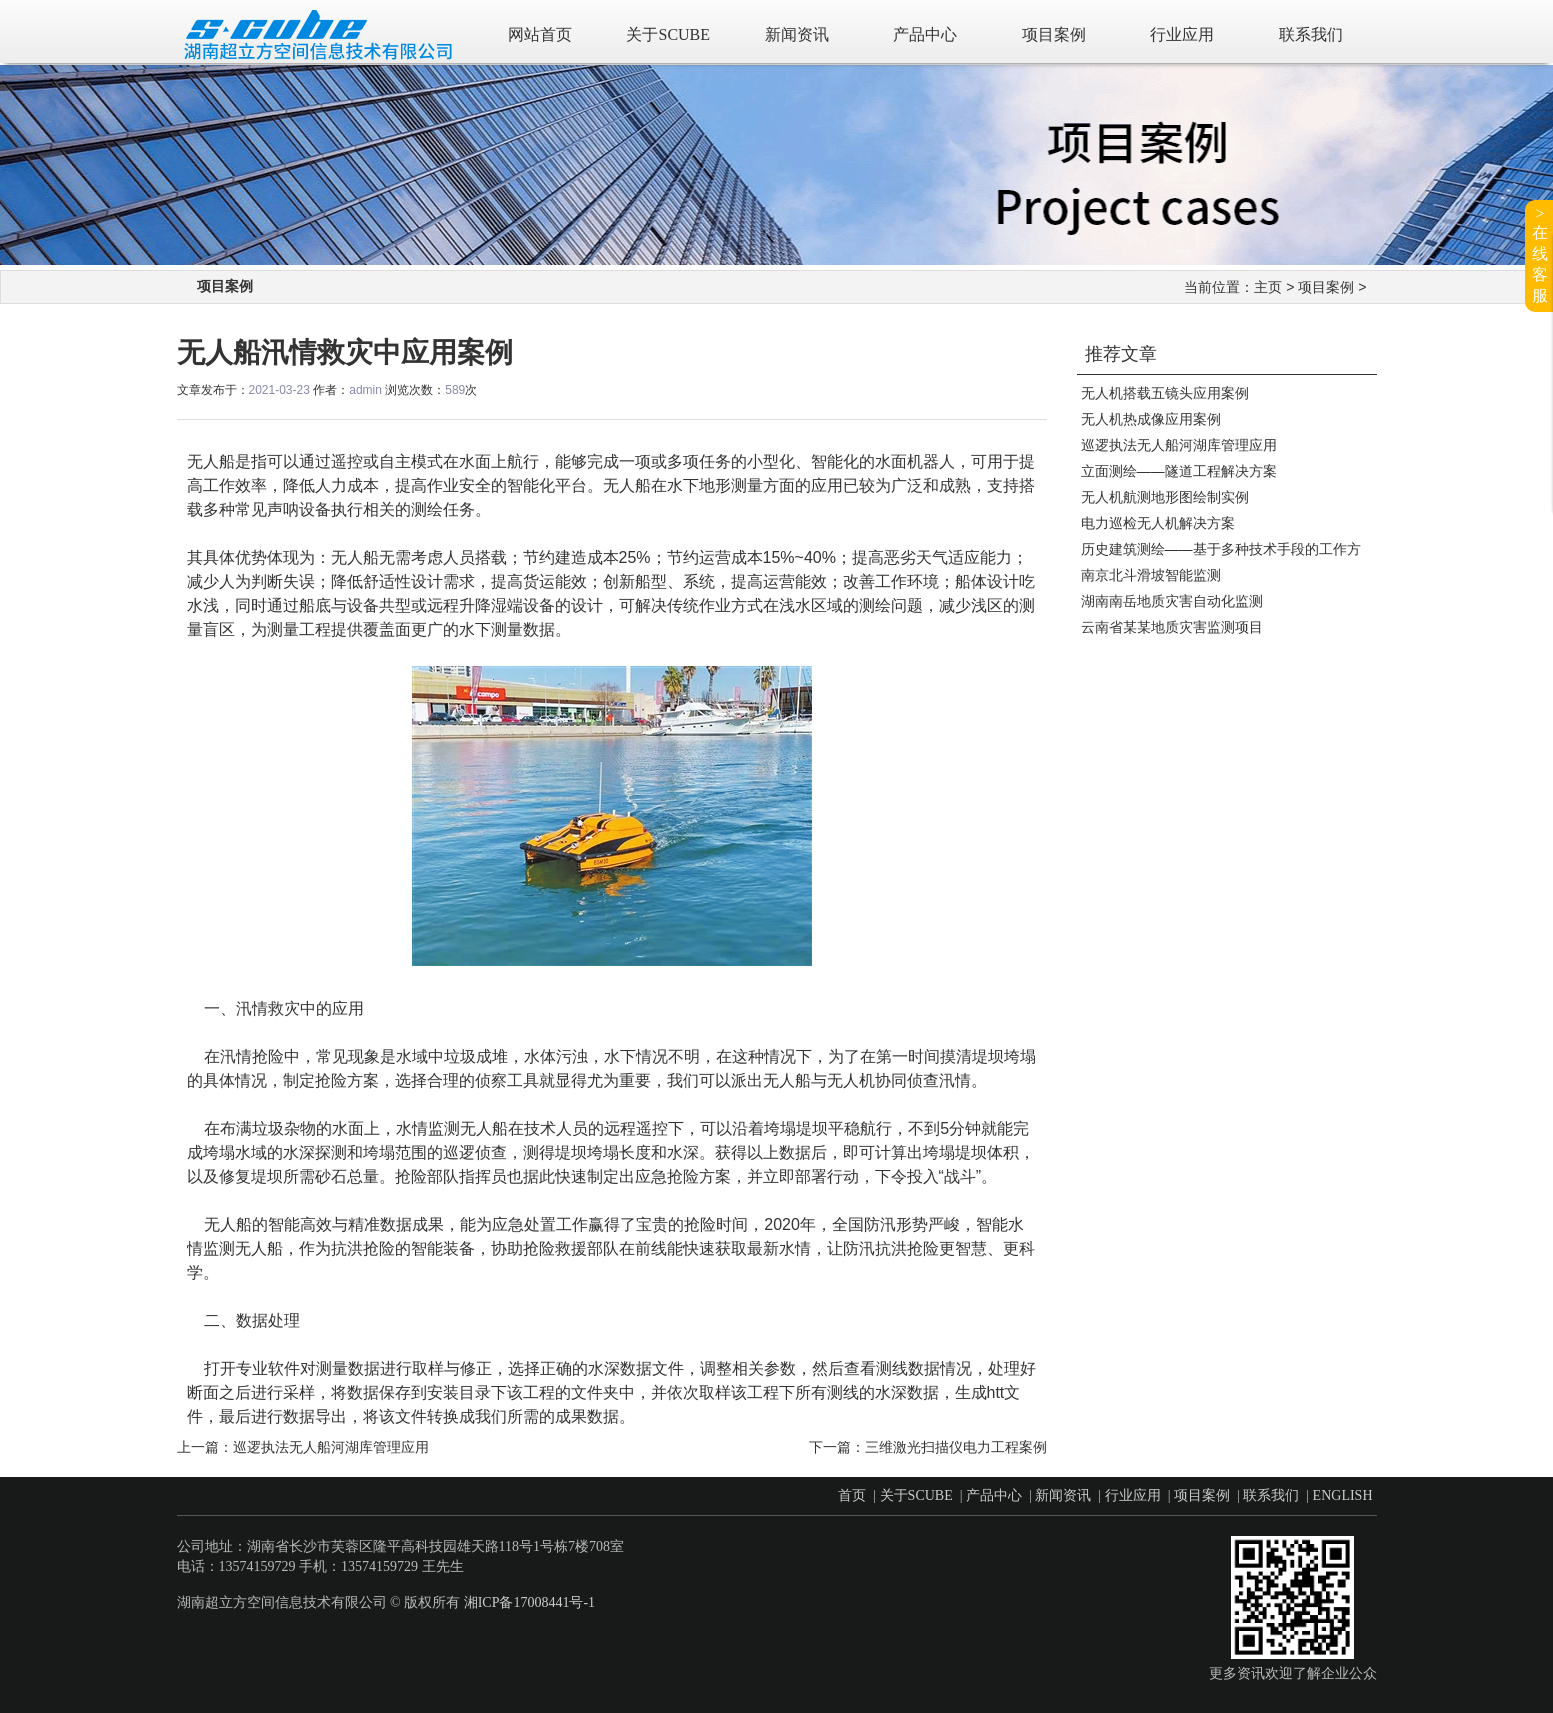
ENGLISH (1343, 1495)
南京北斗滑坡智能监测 (1151, 575)
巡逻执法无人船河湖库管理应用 (1179, 445)
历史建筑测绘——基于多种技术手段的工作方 (1221, 549)
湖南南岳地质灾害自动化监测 (1172, 601)
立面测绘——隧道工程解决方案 (1179, 471)
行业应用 (1182, 34)
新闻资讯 (797, 34)
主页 (1268, 287)
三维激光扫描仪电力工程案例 (956, 1447)
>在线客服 (1540, 254)
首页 (852, 1495)
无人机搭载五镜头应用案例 (1165, 393)
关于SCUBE (668, 34)
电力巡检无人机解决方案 (1158, 523)
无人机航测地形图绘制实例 (1165, 497)
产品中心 (925, 34)
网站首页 (540, 34)
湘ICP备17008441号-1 (529, 1602)
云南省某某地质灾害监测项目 (1172, 627)
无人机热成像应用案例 (1151, 419)
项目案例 (1054, 34)
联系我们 (1311, 34)
